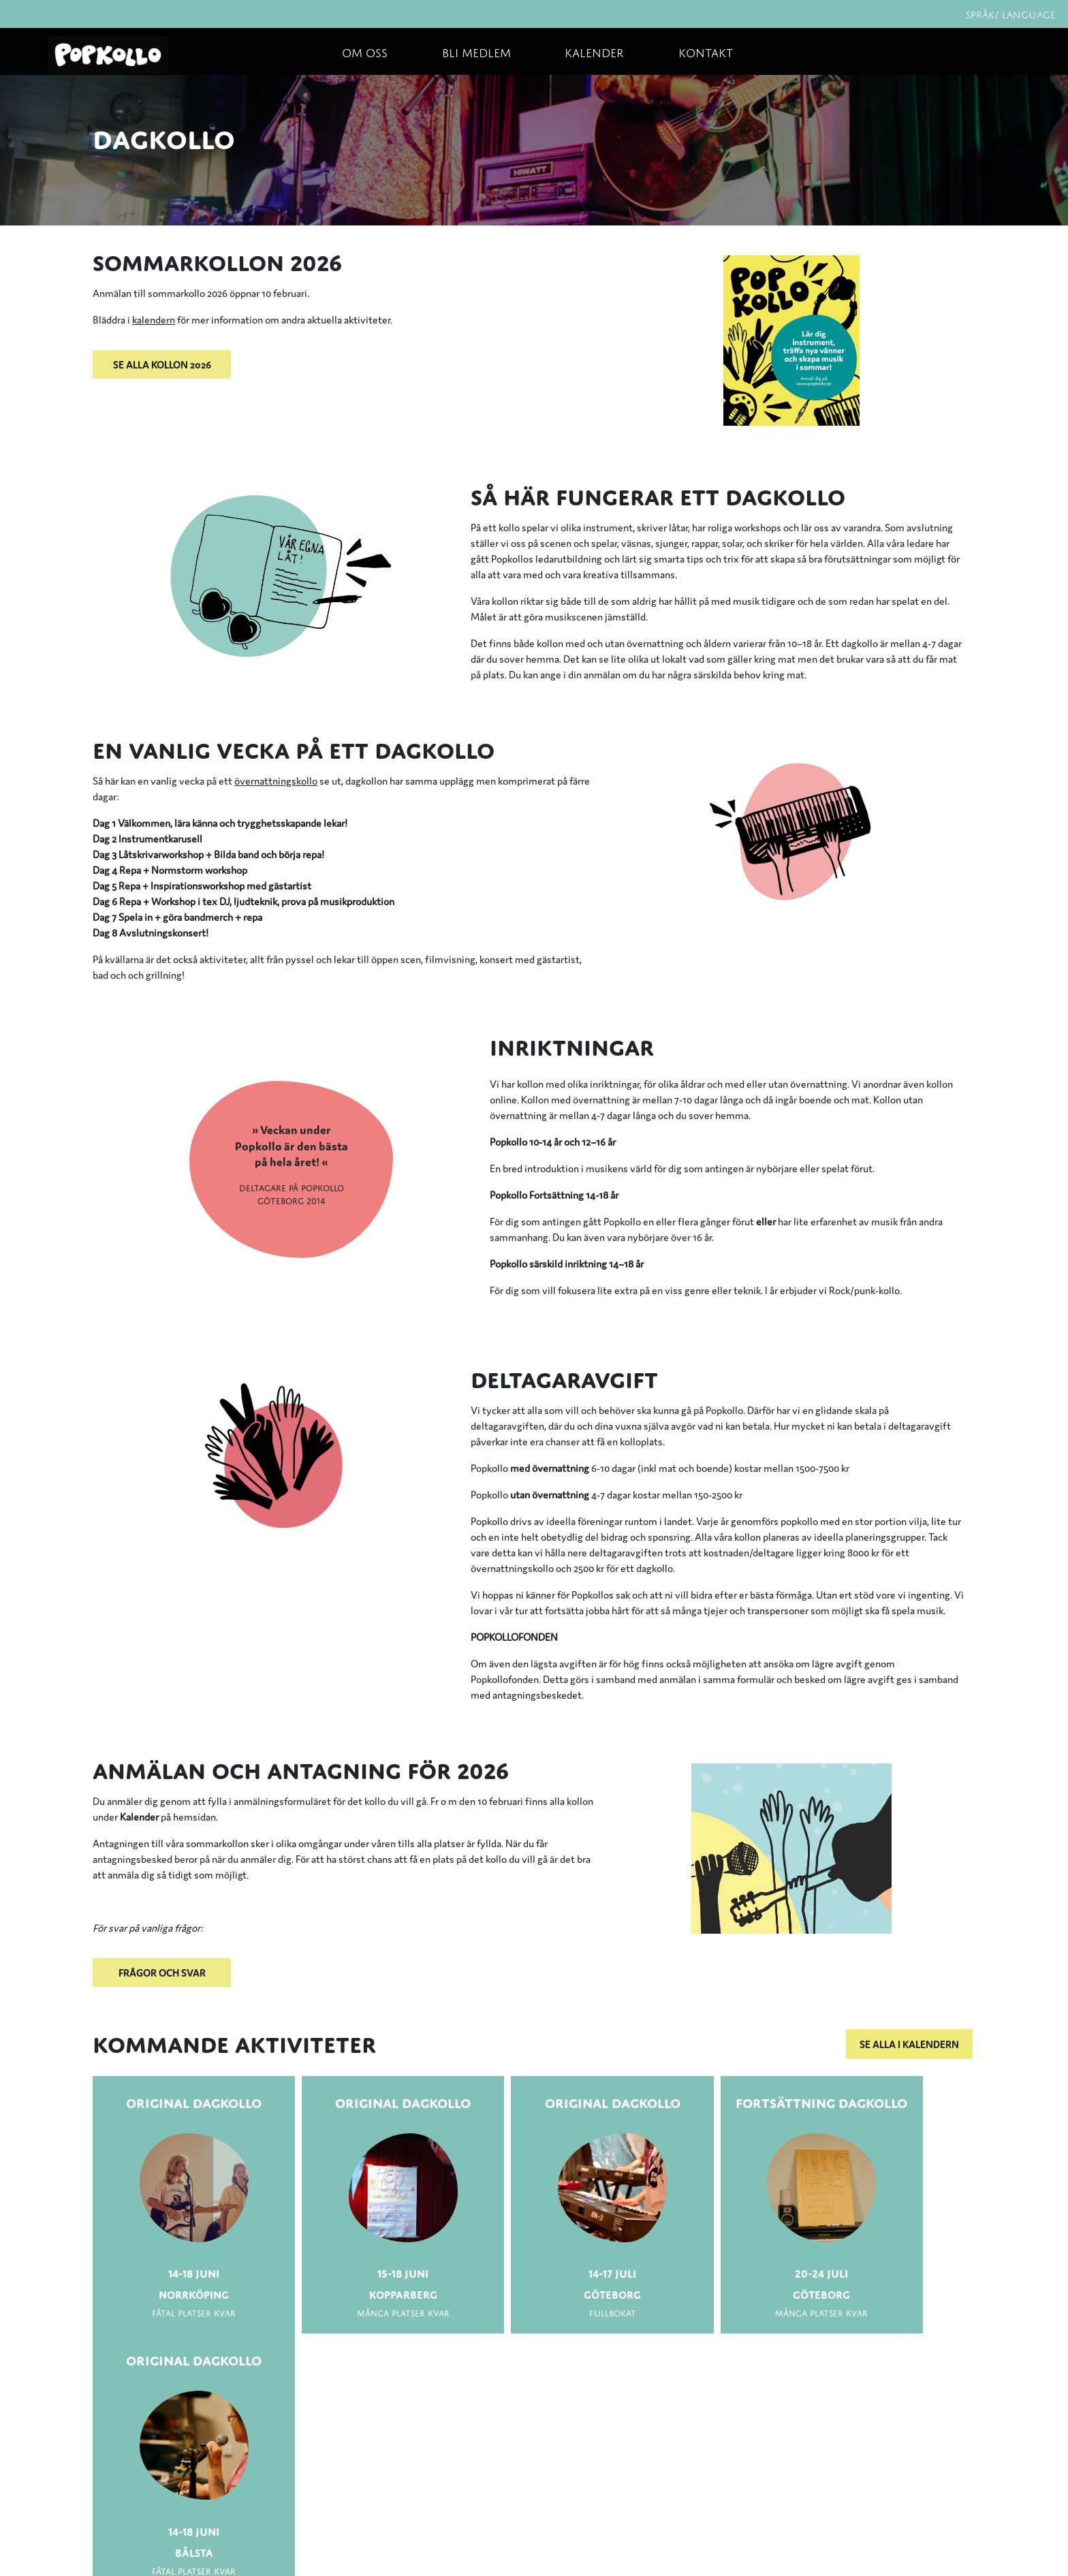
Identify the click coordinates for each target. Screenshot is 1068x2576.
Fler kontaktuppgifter (346, 2542)
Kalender (594, 51)
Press (111, 2484)
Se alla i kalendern (909, 2043)
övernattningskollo (275, 780)
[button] (345, 364)
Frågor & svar (130, 2514)
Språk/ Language (1011, 12)
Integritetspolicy (139, 2543)
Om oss (365, 51)
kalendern (153, 319)
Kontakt (705, 51)
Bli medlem (476, 51)
